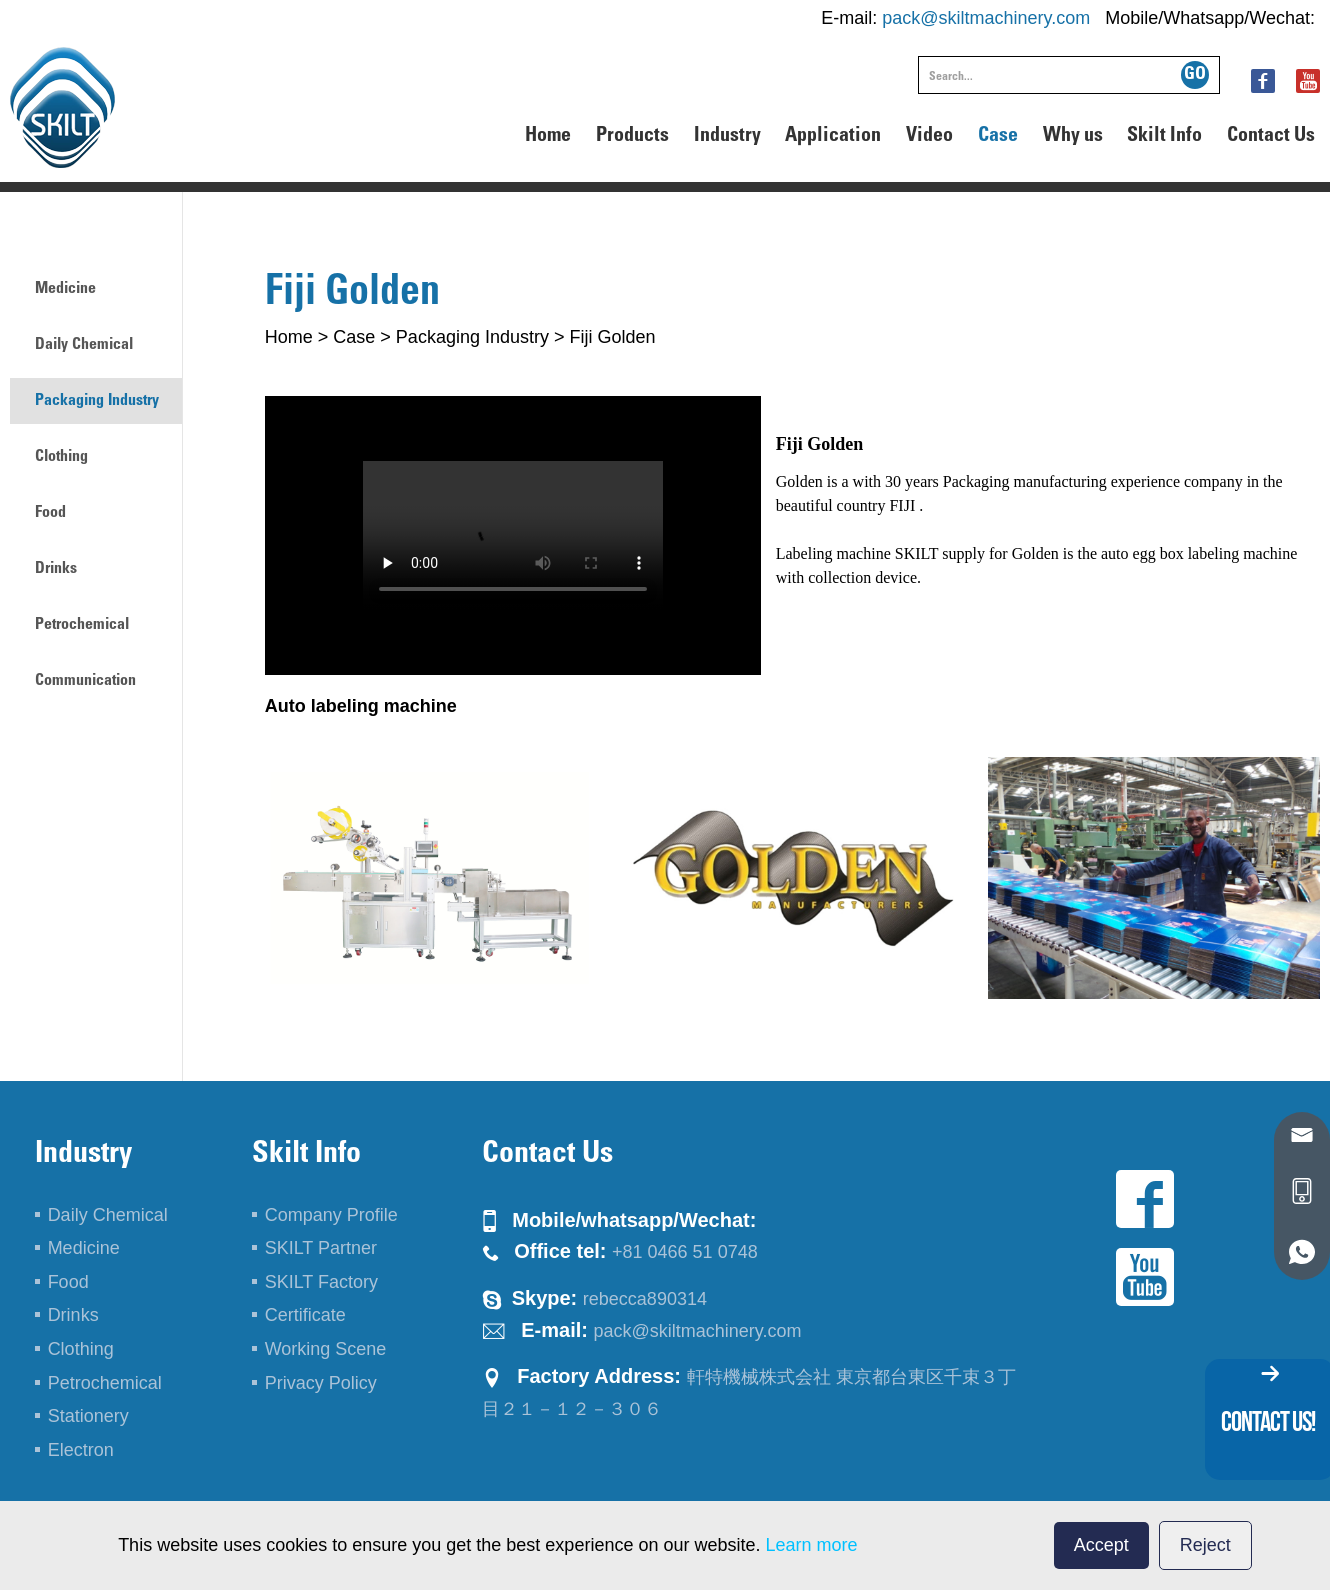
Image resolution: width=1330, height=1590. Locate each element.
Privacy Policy (321, 1383)
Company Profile (331, 1215)
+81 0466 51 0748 (685, 1252)
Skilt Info (1164, 137)
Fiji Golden (612, 337)
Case (998, 137)
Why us (1073, 137)
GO (1195, 75)
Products (632, 137)
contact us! (1268, 1421)
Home (548, 137)
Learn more (812, 1545)
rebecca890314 (645, 1299)
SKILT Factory (321, 1282)
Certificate (305, 1315)
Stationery (88, 1416)
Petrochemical (82, 625)
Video (929, 137)
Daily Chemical (84, 345)
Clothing (61, 457)
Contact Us (1271, 137)
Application (833, 137)
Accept (1101, 1545)
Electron (81, 1450)
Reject (1205, 1545)
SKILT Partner (321, 1248)
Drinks (56, 569)
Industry (727, 137)
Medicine (65, 289)
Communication (85, 681)
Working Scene (326, 1349)
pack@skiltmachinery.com (986, 18)
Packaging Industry (472, 337)
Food (50, 513)
